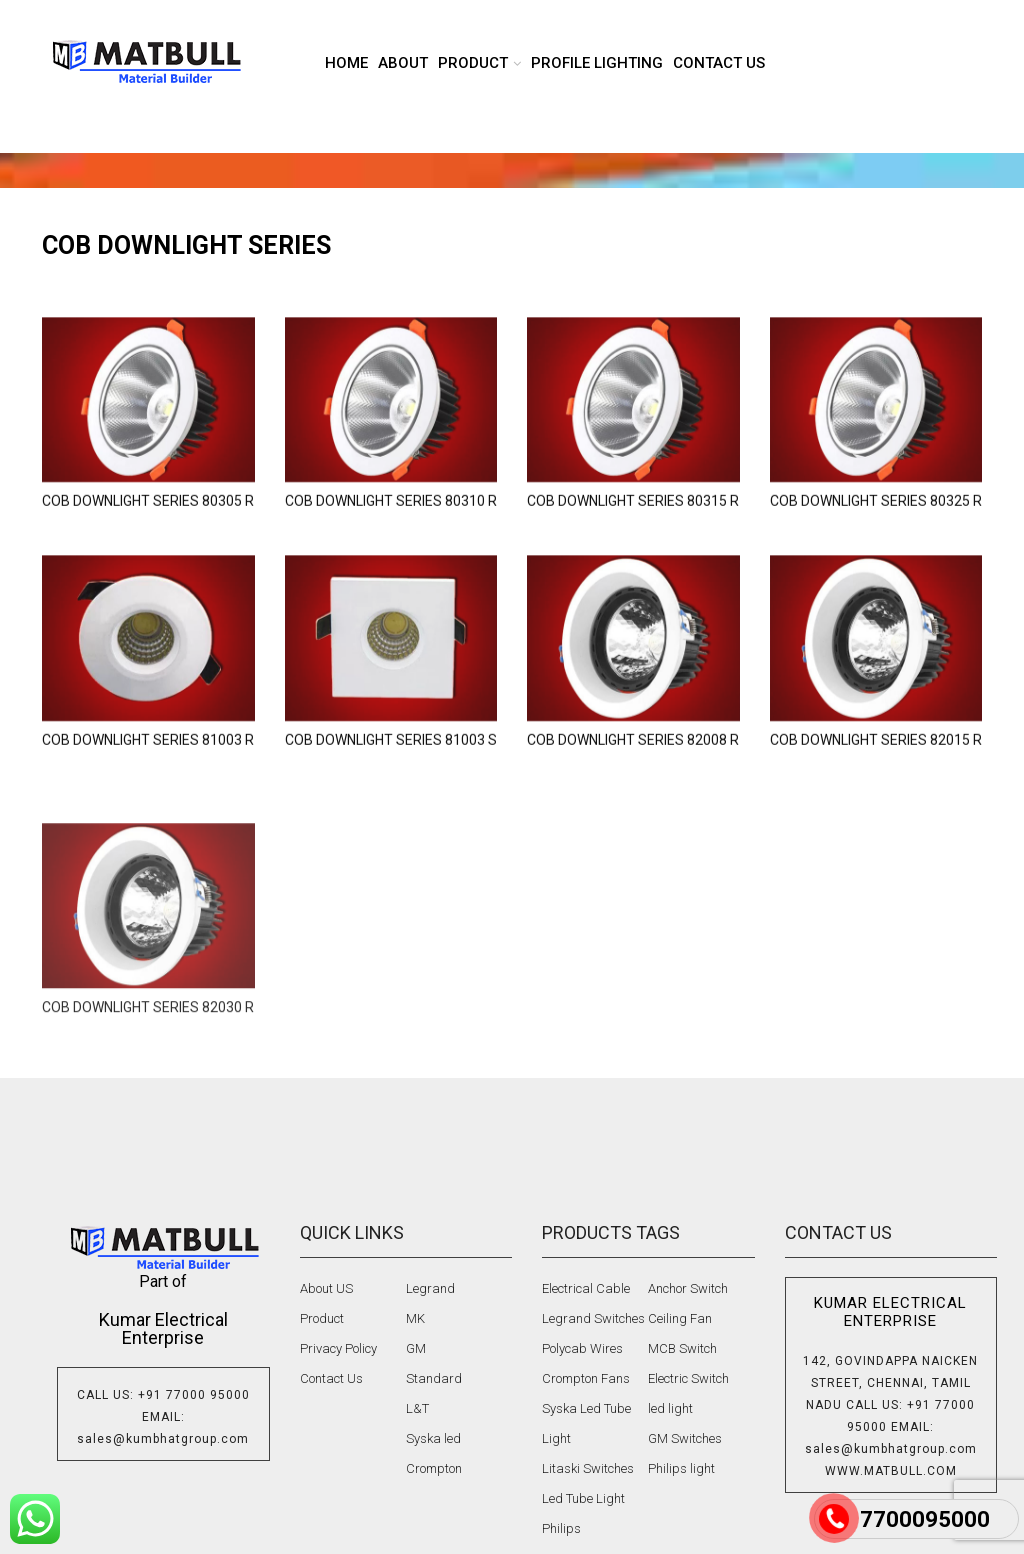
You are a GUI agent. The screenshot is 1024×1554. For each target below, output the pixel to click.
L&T (417, 1408)
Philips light (681, 1468)
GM (416, 1348)
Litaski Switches (588, 1468)
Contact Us (331, 1378)
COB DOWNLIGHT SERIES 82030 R (148, 1114)
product (473, 63)
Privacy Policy (338, 1348)
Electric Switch (688, 1378)
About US (326, 1288)
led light (670, 1408)
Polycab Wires (582, 1348)
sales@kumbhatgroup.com (163, 1439)
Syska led (433, 1438)
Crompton (434, 1468)
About (403, 63)
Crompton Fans (586, 1378)
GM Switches (685, 1438)
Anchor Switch (688, 1288)
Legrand (430, 1288)
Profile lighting (597, 63)
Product (322, 1318)
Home (346, 63)
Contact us (719, 63)
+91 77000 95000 (194, 1395)
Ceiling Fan (680, 1318)
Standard (434, 1378)
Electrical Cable (586, 1288)
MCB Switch (682, 1348)
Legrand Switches (593, 1318)
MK (415, 1318)
